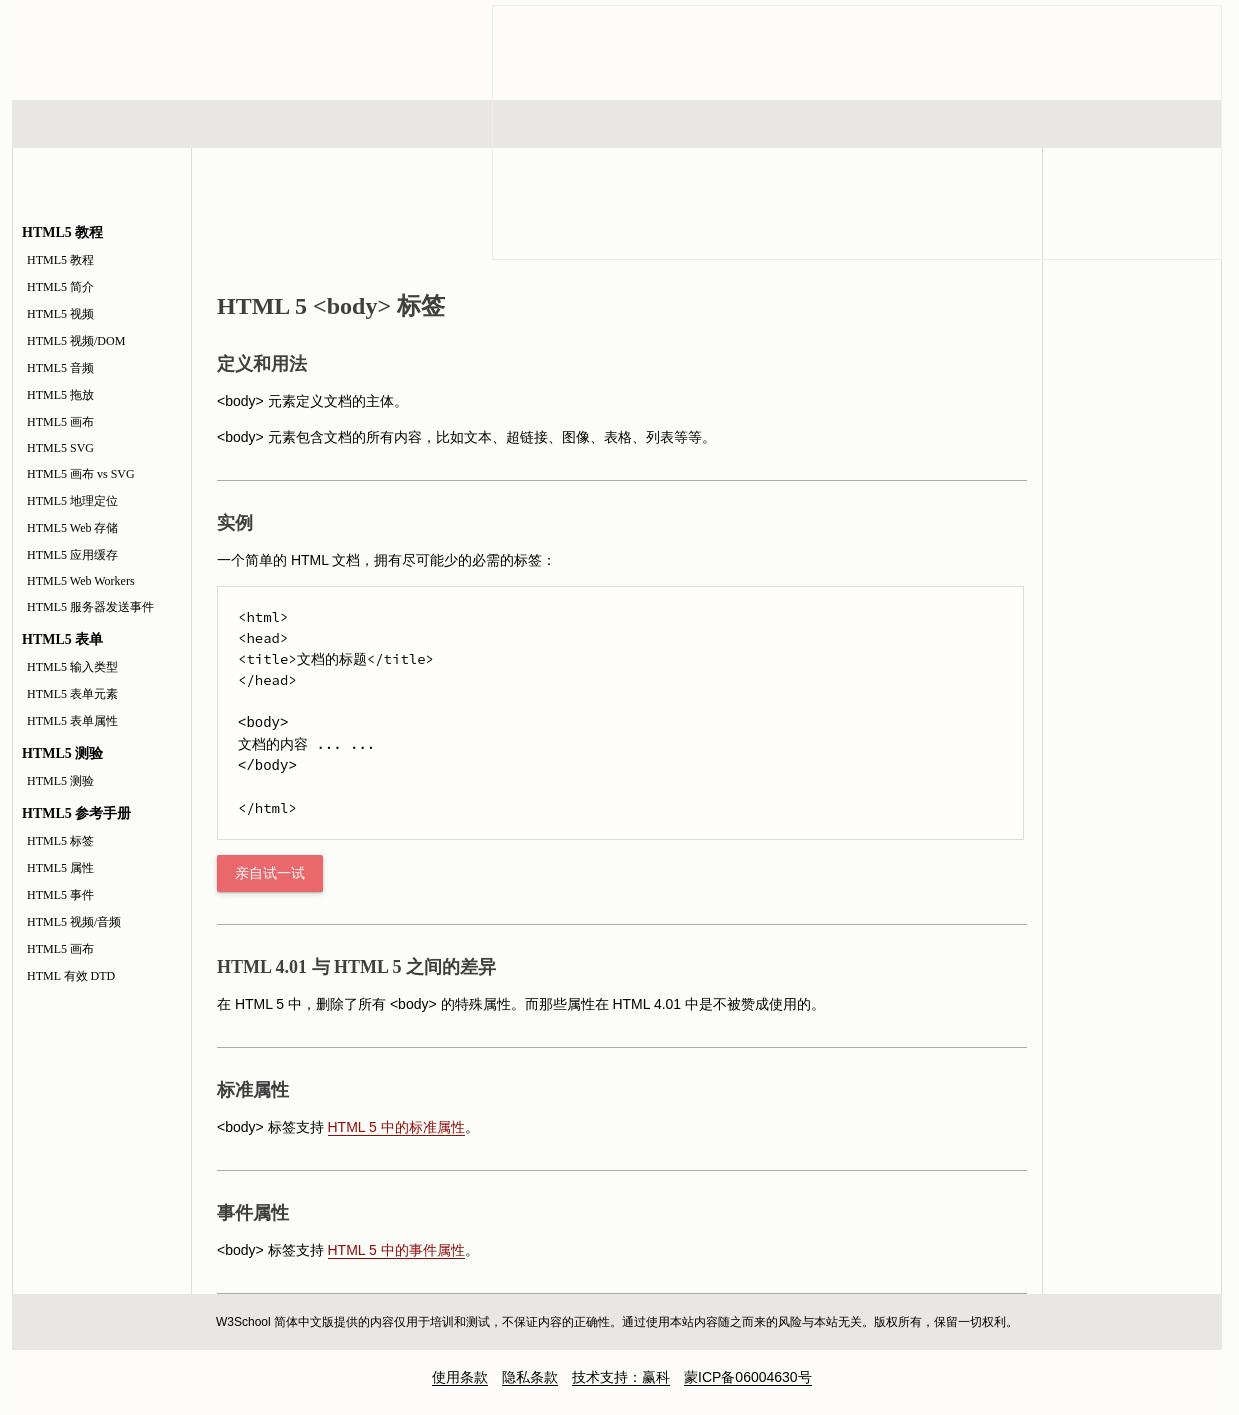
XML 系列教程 (798, 124)
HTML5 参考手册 (1132, 371)
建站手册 (953, 124)
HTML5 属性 (60, 868)
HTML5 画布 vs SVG (81, 474)
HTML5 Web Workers (81, 581)
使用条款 (460, 1377)
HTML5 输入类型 (72, 667)
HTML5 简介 (60, 287)
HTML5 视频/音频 (74, 922)
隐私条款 (530, 1377)
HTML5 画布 (60, 422)
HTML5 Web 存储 (72, 528)
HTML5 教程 (60, 260)
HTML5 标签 (60, 841)
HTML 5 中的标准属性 (396, 1127)
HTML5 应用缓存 (72, 555)
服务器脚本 (456, 124)
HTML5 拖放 (60, 395)
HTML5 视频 (60, 314)
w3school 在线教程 (198, 45)
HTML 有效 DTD (71, 976)
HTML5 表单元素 (72, 694)
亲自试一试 (270, 873)
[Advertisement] (1132, 867)
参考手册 (1137, 124)
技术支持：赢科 (621, 1377)
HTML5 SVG (60, 448)
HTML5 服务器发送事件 (90, 607)
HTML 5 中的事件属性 (396, 1250)
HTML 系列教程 (95, 124)
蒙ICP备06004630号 (748, 1377)
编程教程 (643, 124)
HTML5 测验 (60, 781)
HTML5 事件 (60, 895)
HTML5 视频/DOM (76, 341)
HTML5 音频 (60, 368)
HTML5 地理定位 (72, 501)
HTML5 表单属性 (72, 721)
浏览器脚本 (273, 124)
